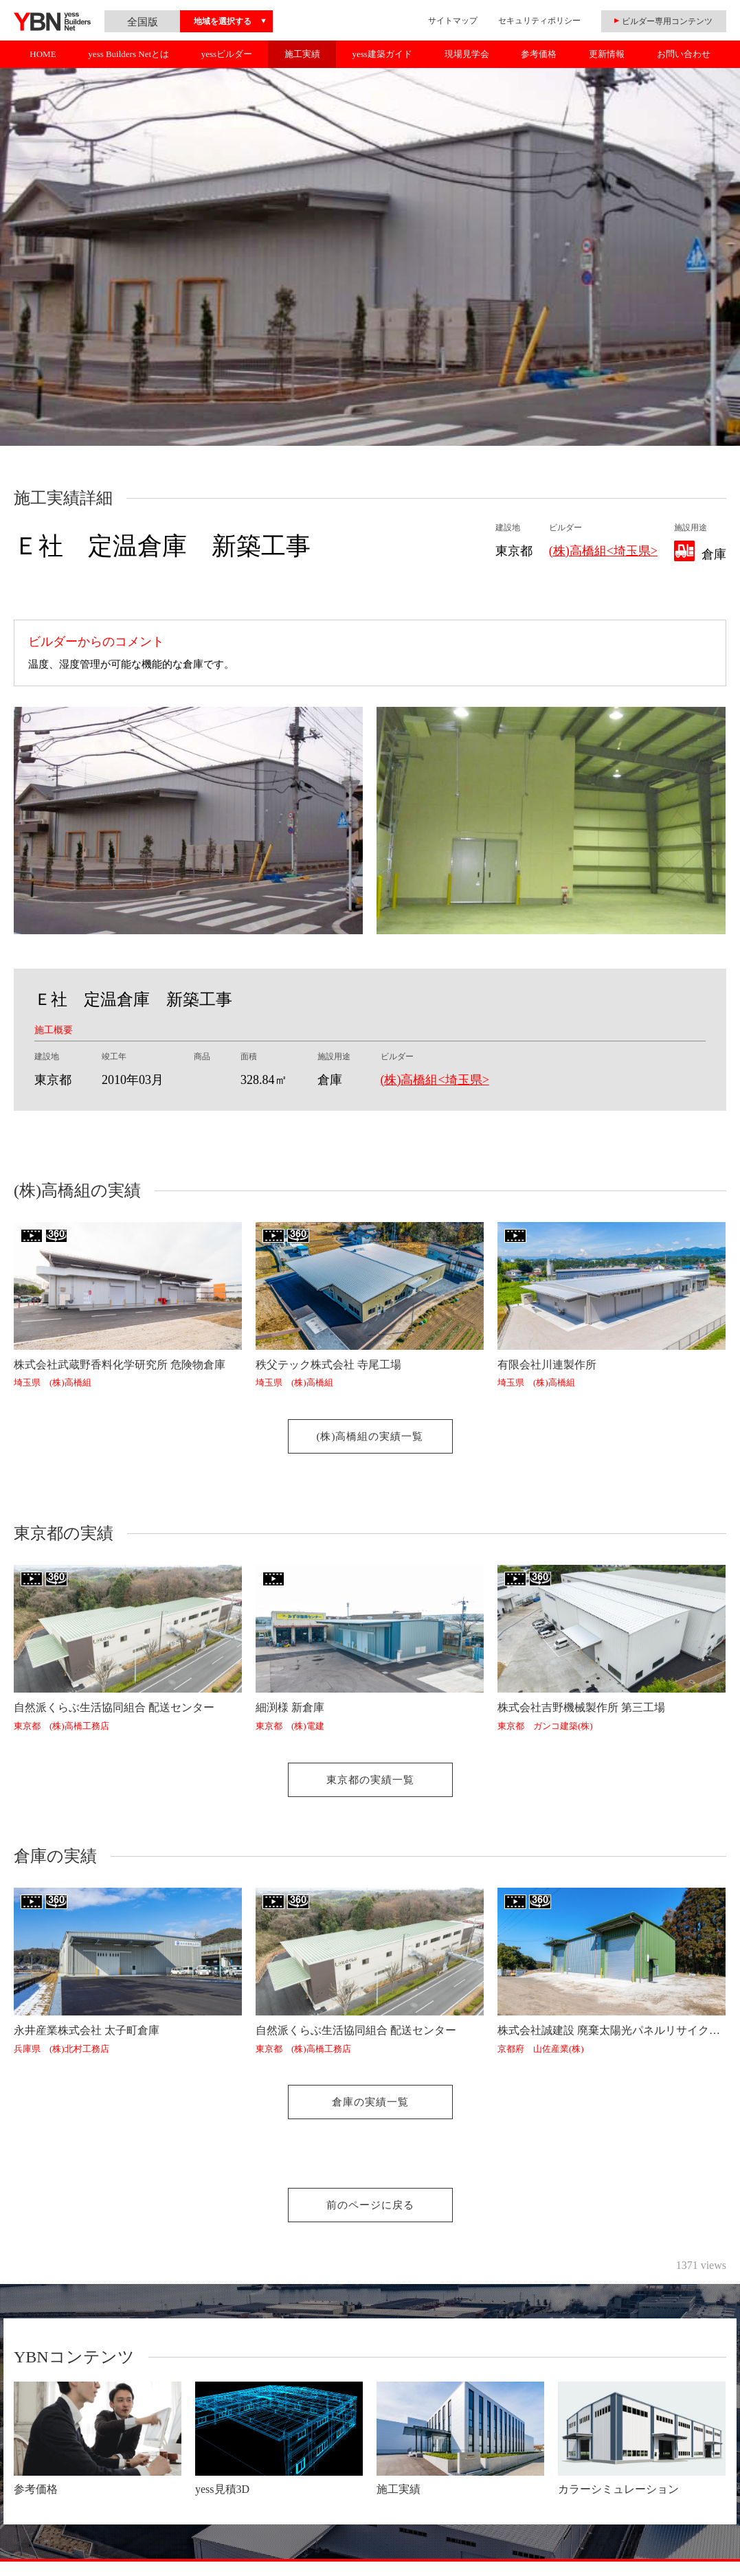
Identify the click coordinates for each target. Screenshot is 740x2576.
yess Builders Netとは (128, 54)
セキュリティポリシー (539, 20)
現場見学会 (467, 54)
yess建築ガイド (382, 54)
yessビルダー (226, 54)
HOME (43, 54)
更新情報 (607, 54)
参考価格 (539, 54)
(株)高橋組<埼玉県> (603, 551)
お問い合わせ (683, 54)
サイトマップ (453, 20)
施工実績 (302, 54)
